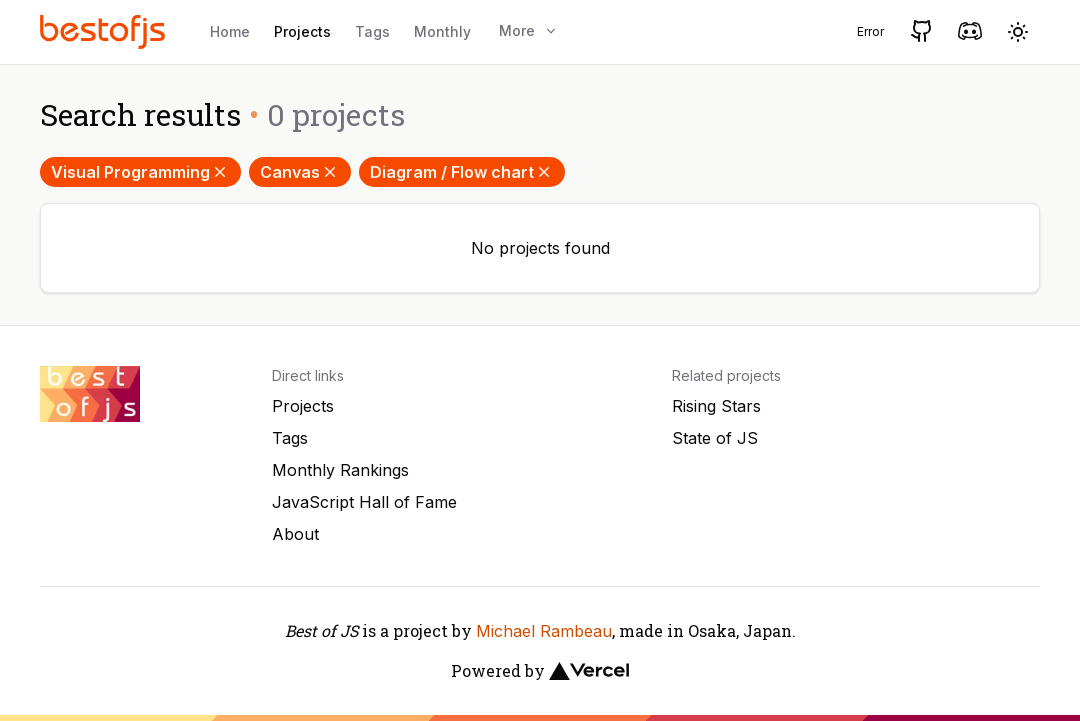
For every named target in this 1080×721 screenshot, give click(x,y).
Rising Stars (716, 406)
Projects (302, 31)
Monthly (442, 31)
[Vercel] (589, 671)
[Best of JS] (105, 31)
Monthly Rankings (340, 470)
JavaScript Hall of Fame (364, 502)
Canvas (300, 172)
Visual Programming (140, 172)
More (529, 30)
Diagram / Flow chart (462, 172)
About (295, 534)
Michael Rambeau (544, 631)
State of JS (715, 438)
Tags (372, 31)
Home (230, 31)
